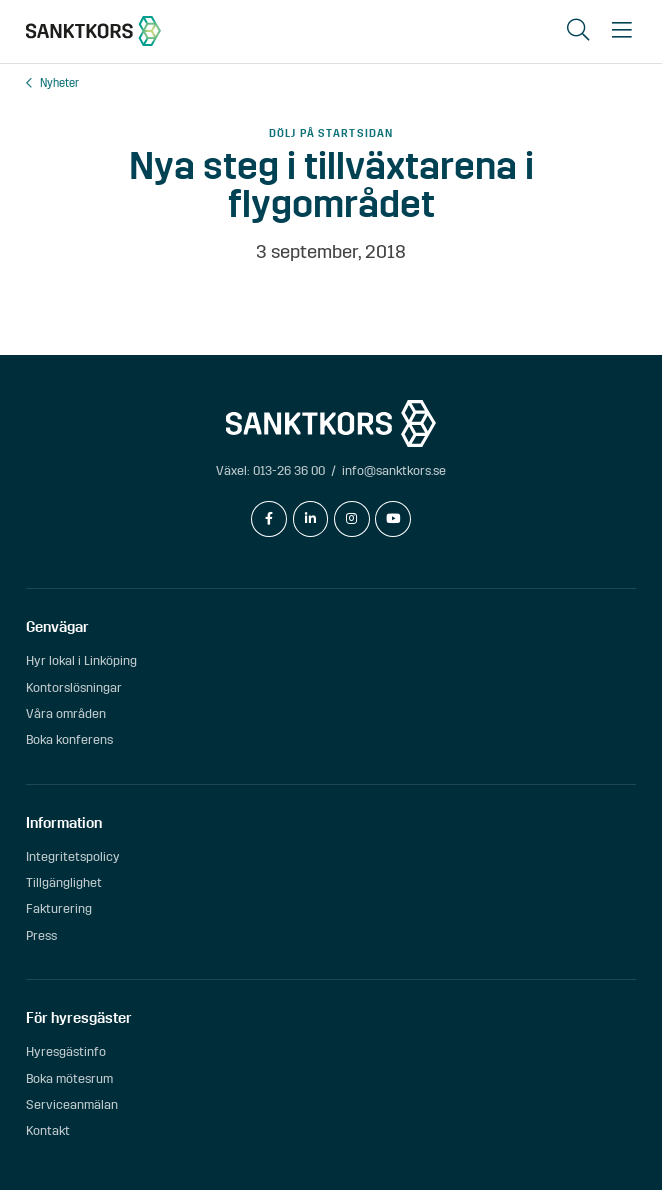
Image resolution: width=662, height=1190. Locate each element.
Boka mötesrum (69, 1078)
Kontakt (48, 1130)
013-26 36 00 (289, 470)
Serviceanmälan (72, 1104)
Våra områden (66, 713)
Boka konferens (69, 739)
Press (41, 935)
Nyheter (59, 83)
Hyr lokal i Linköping (81, 660)
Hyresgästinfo (66, 1051)
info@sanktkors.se (394, 470)
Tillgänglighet (64, 882)
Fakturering (59, 908)
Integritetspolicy (73, 856)
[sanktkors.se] (93, 31)
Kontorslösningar (74, 687)
